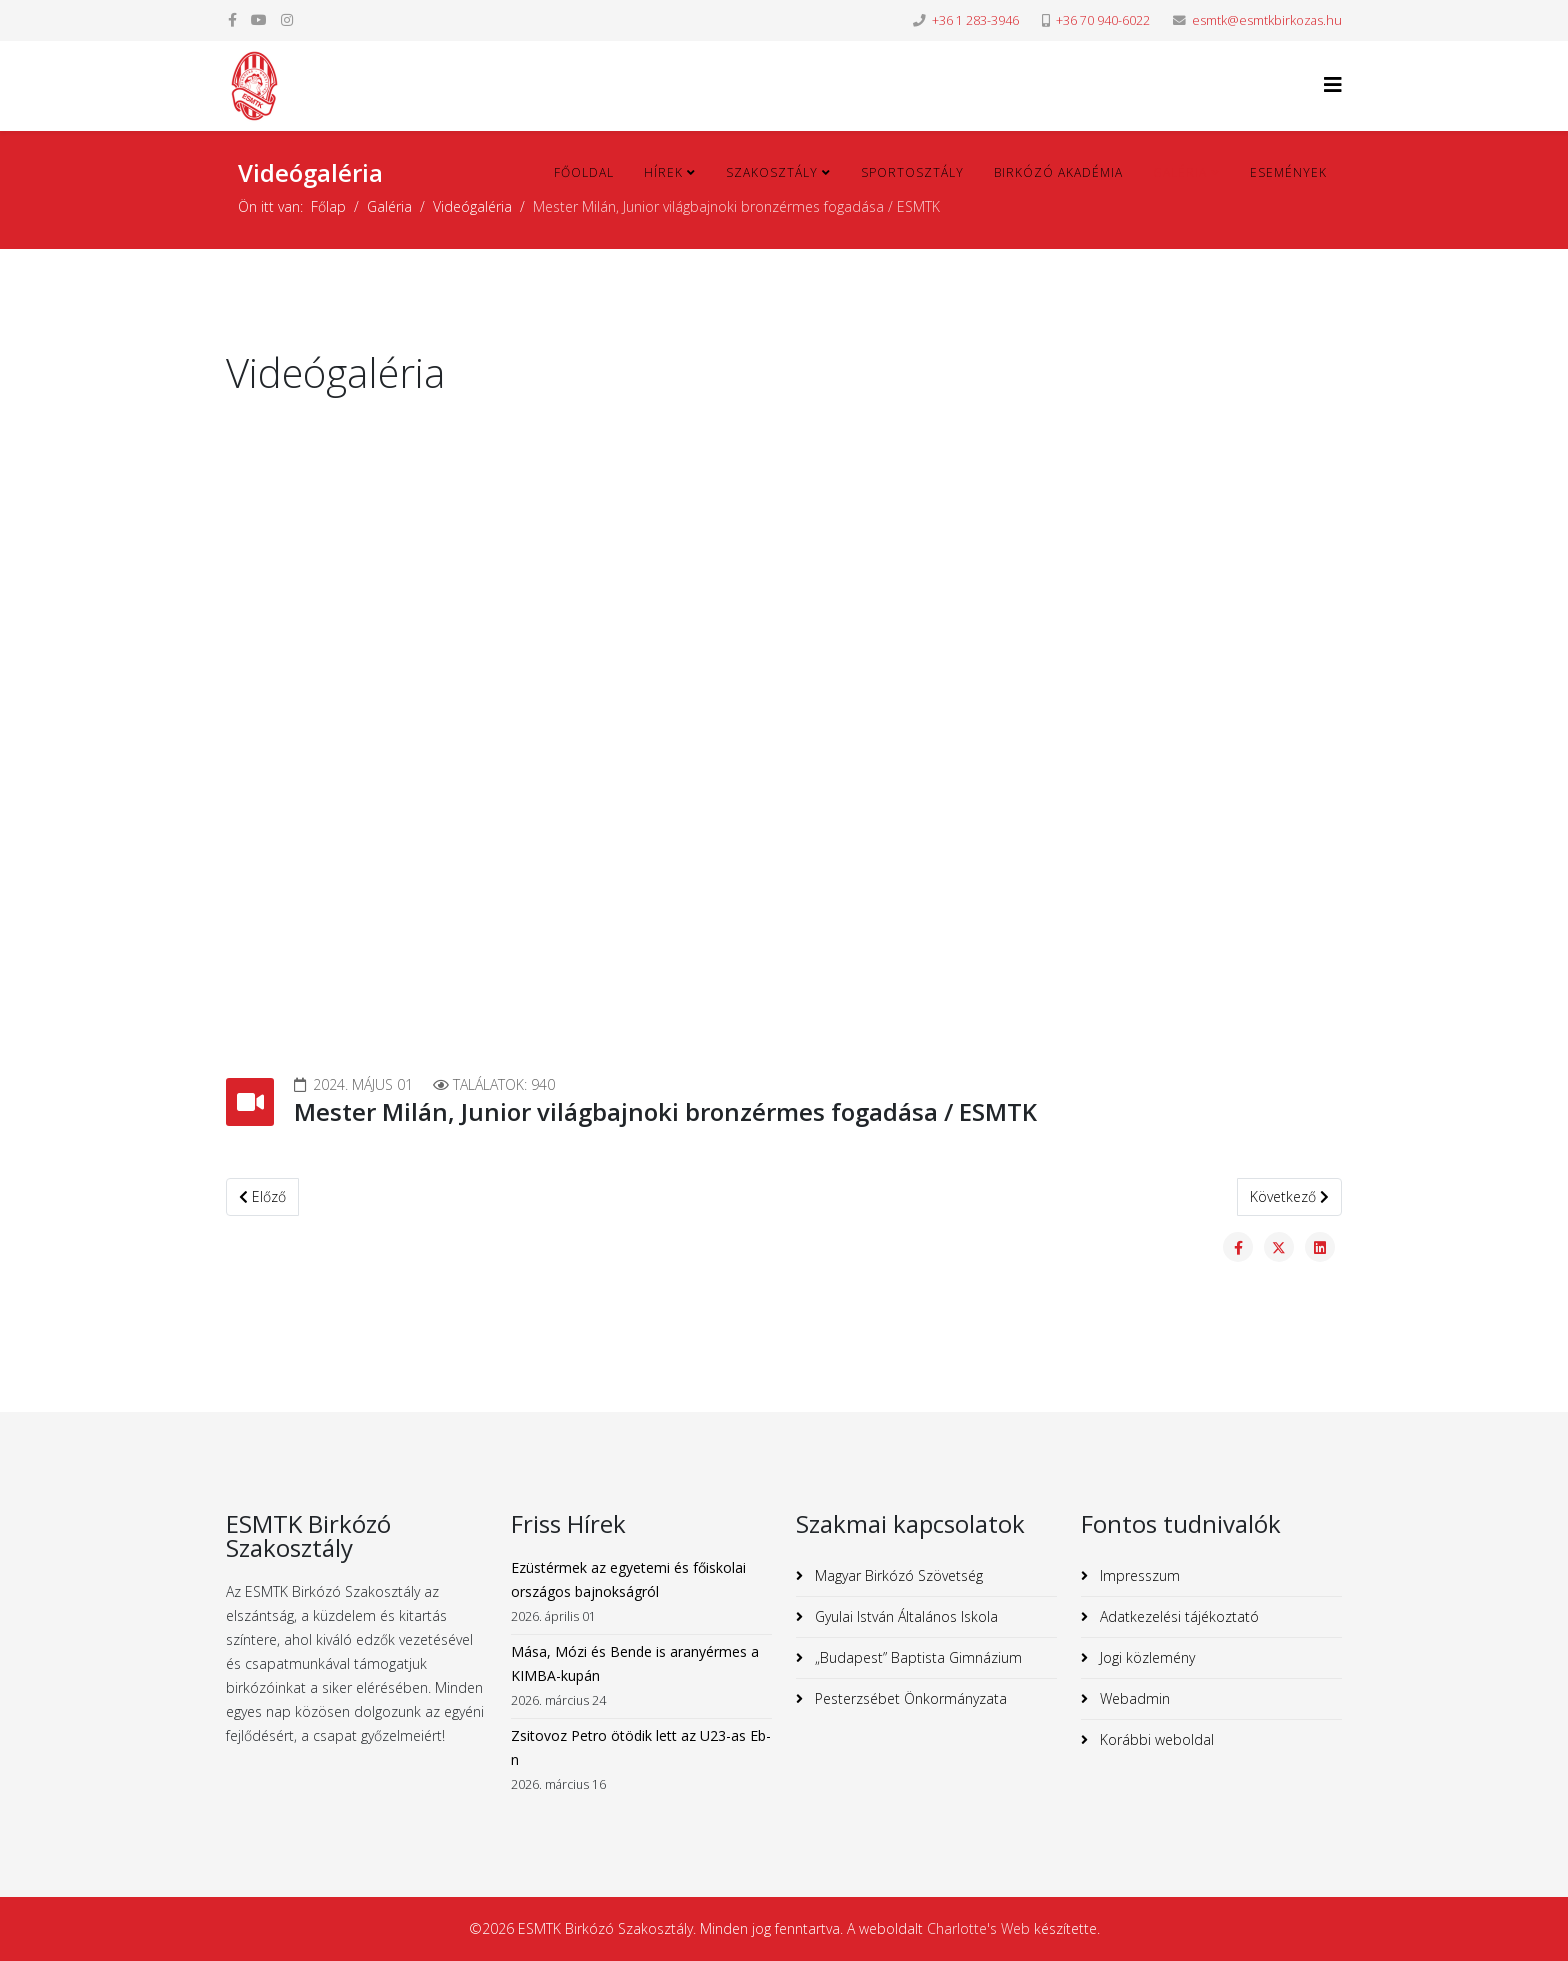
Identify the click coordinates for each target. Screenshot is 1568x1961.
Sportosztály (912, 172)
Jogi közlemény (1145, 1657)
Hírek (663, 172)
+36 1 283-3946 (975, 20)
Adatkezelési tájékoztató (1177, 1616)
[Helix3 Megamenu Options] (1333, 84)
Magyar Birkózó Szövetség (897, 1575)
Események (1288, 172)
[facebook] (232, 19)
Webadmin (1133, 1698)
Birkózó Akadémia (1058, 172)
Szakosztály (772, 172)
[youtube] (259, 19)
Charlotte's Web (978, 1928)
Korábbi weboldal (1155, 1739)
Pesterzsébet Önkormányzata (909, 1698)
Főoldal (584, 172)
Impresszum (1138, 1575)
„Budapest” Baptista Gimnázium (916, 1657)
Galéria (1180, 172)
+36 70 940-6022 (1103, 20)
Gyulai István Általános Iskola (904, 1616)
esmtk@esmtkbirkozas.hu (1267, 20)
